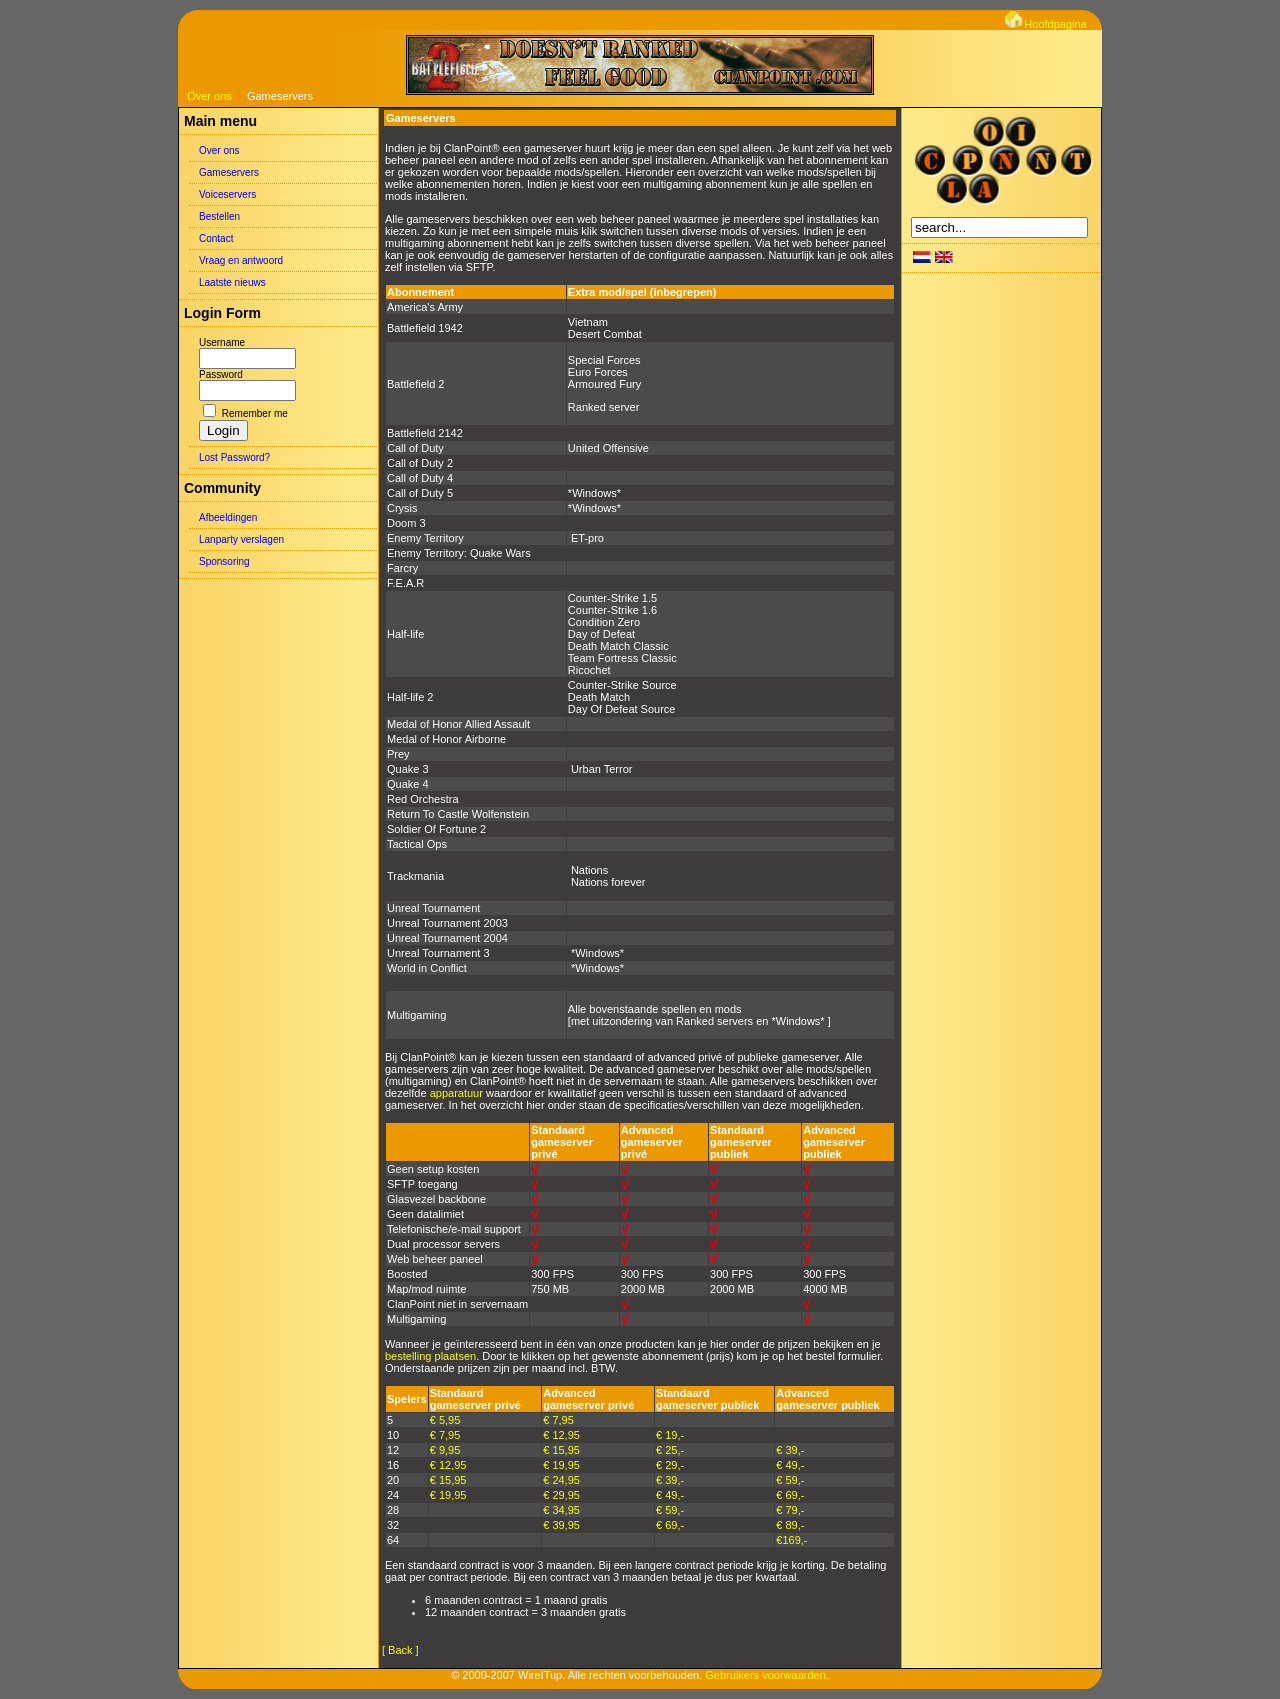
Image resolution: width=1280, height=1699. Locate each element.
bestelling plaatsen (430, 1356)
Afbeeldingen (228, 517)
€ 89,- (790, 1525)
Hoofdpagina (1045, 24)
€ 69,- (790, 1495)
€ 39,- (790, 1450)
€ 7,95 (558, 1420)
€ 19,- (670, 1435)
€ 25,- (670, 1450)
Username (222, 342)
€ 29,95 (561, 1495)
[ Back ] (400, 1650)
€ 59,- (790, 1480)
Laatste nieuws (232, 282)
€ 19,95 (561, 1465)
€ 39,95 (561, 1525)
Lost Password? (234, 457)
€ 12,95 (561, 1435)
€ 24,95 (561, 1480)
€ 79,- (790, 1510)
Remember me (255, 413)
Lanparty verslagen (241, 539)
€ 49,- (790, 1465)
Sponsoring (224, 561)
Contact (216, 238)
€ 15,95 (561, 1450)
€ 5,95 (445, 1420)
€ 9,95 (445, 1450)
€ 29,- (670, 1465)
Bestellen (219, 216)
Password (221, 374)
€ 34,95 (561, 1510)
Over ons (209, 96)
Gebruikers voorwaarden (765, 1675)
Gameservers (229, 172)
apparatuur (456, 1093)
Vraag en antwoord (241, 260)
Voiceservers (227, 194)
